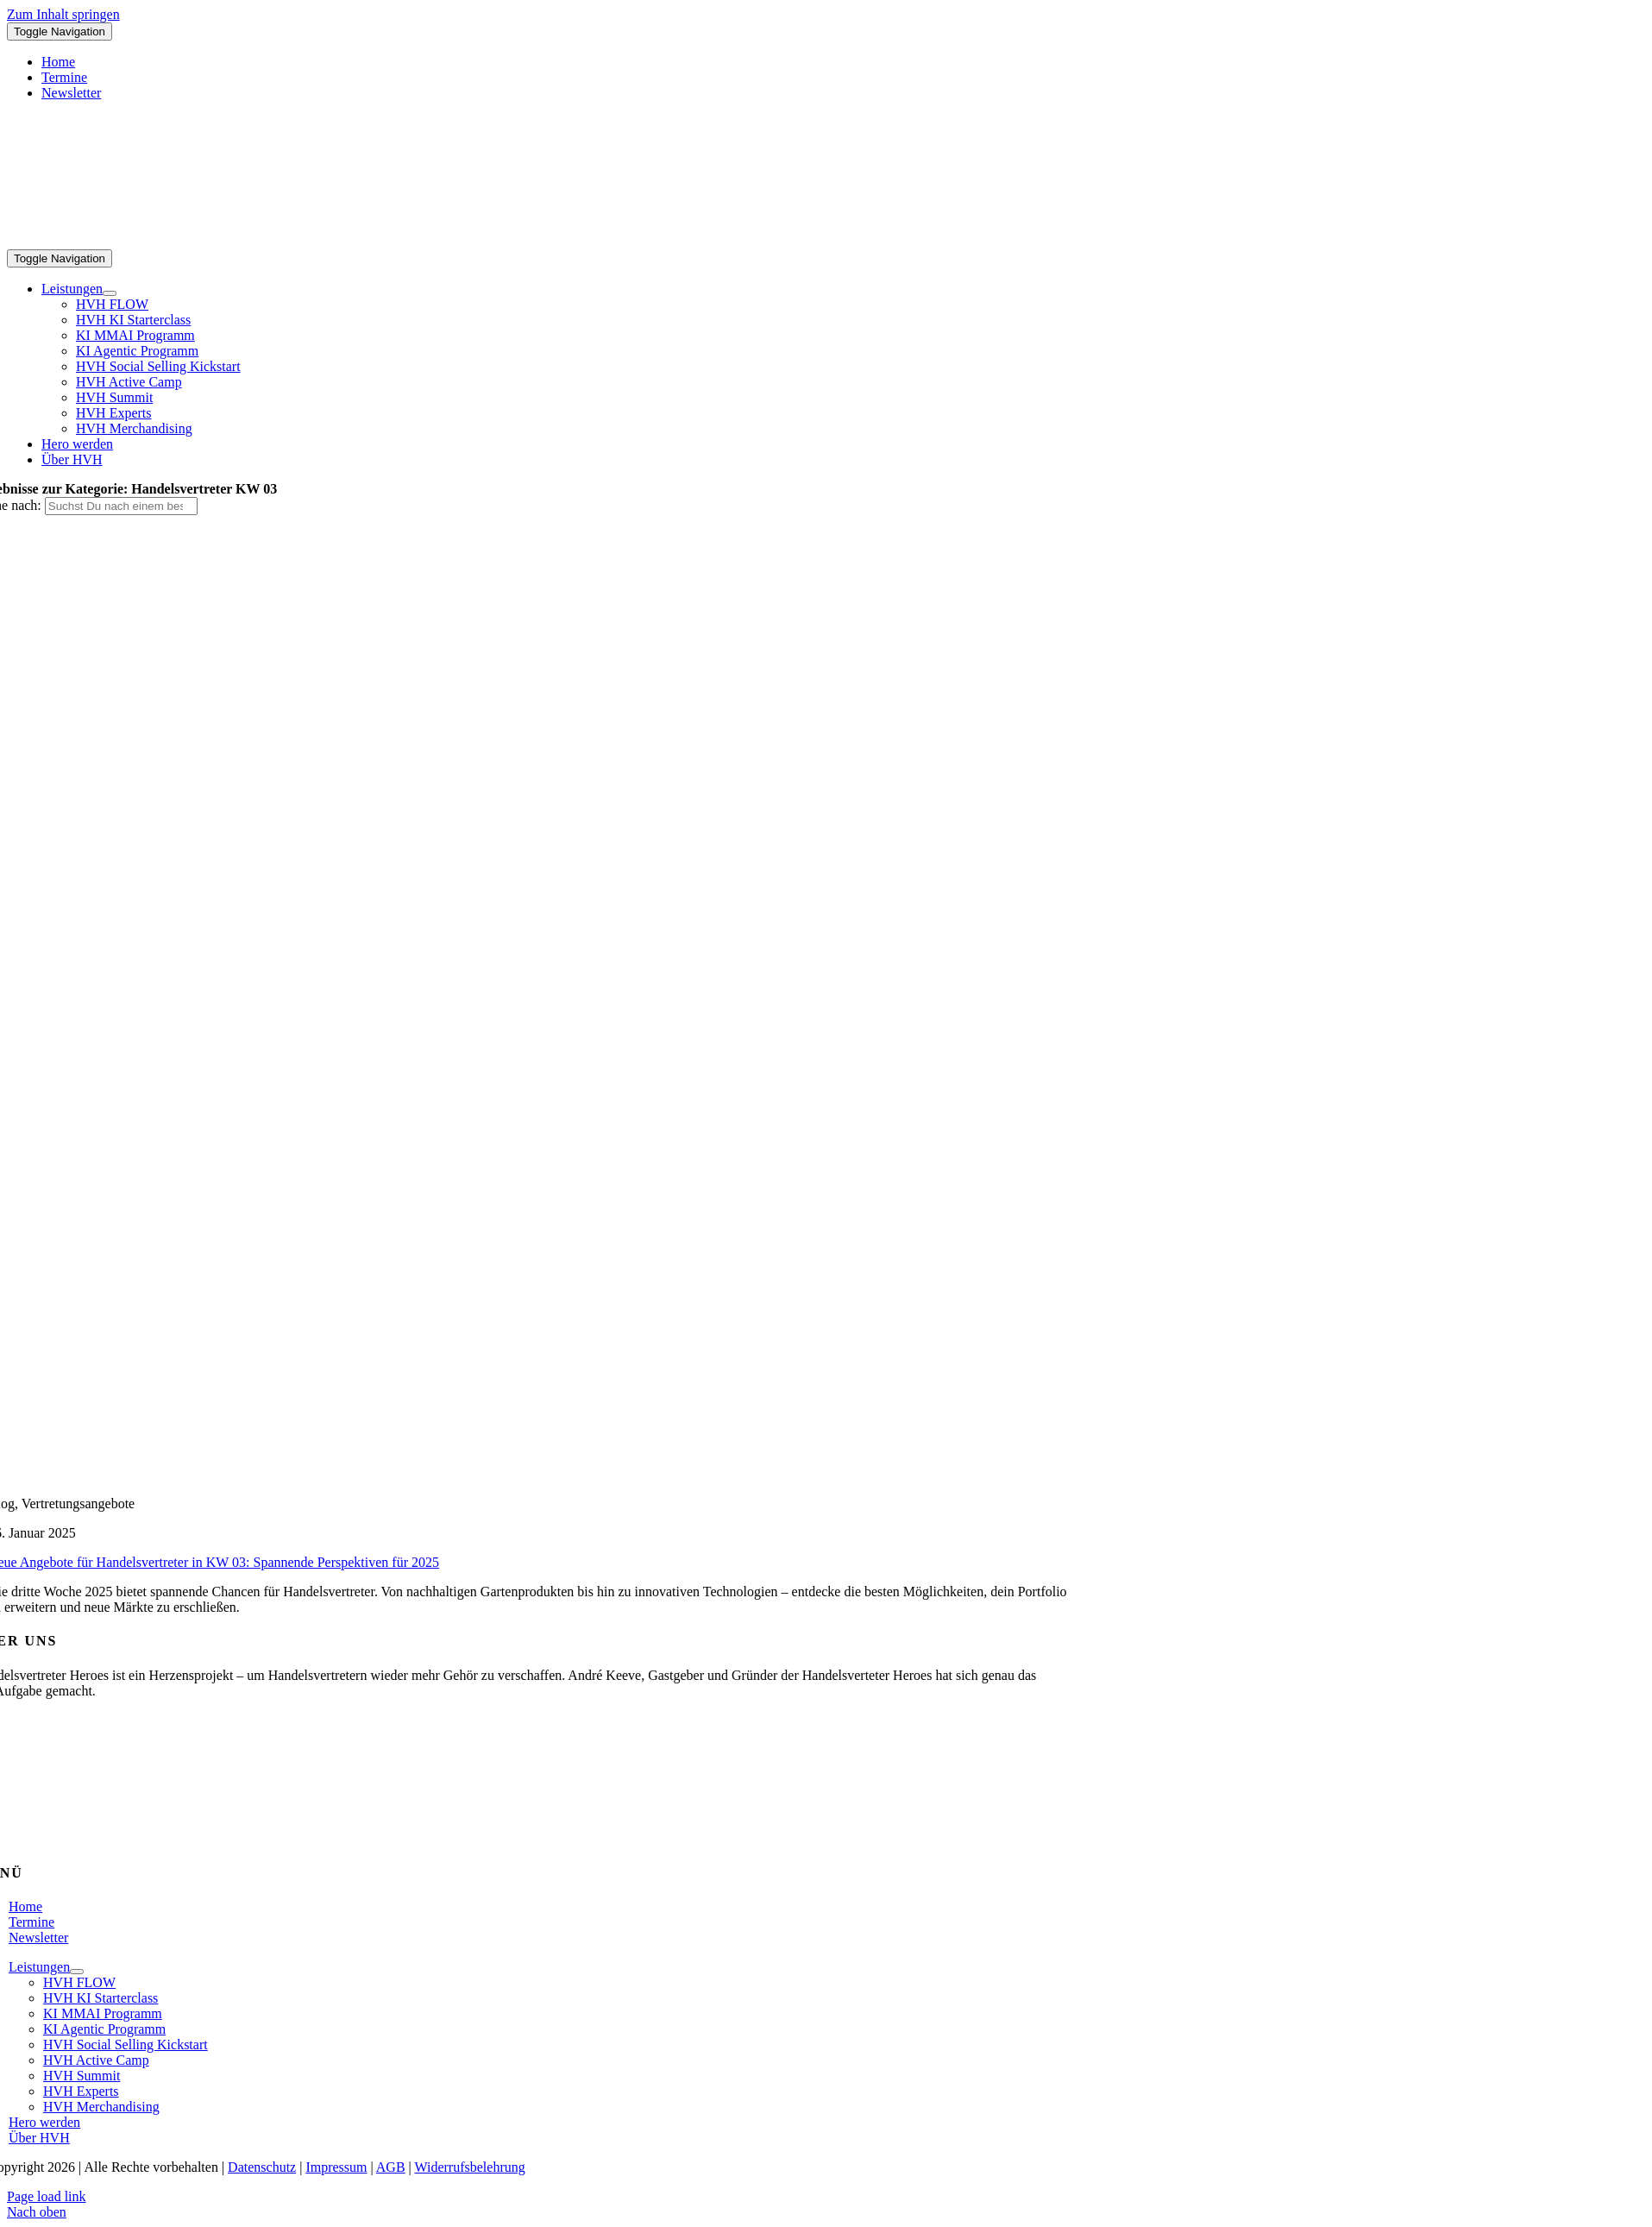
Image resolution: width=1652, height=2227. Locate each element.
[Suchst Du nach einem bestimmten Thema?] (121, 506)
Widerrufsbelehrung (470, 2167)
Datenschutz (262, 2167)
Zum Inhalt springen (63, 14)
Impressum (336, 2167)
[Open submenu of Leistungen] (109, 293)
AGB (390, 2167)
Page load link (46, 2196)
